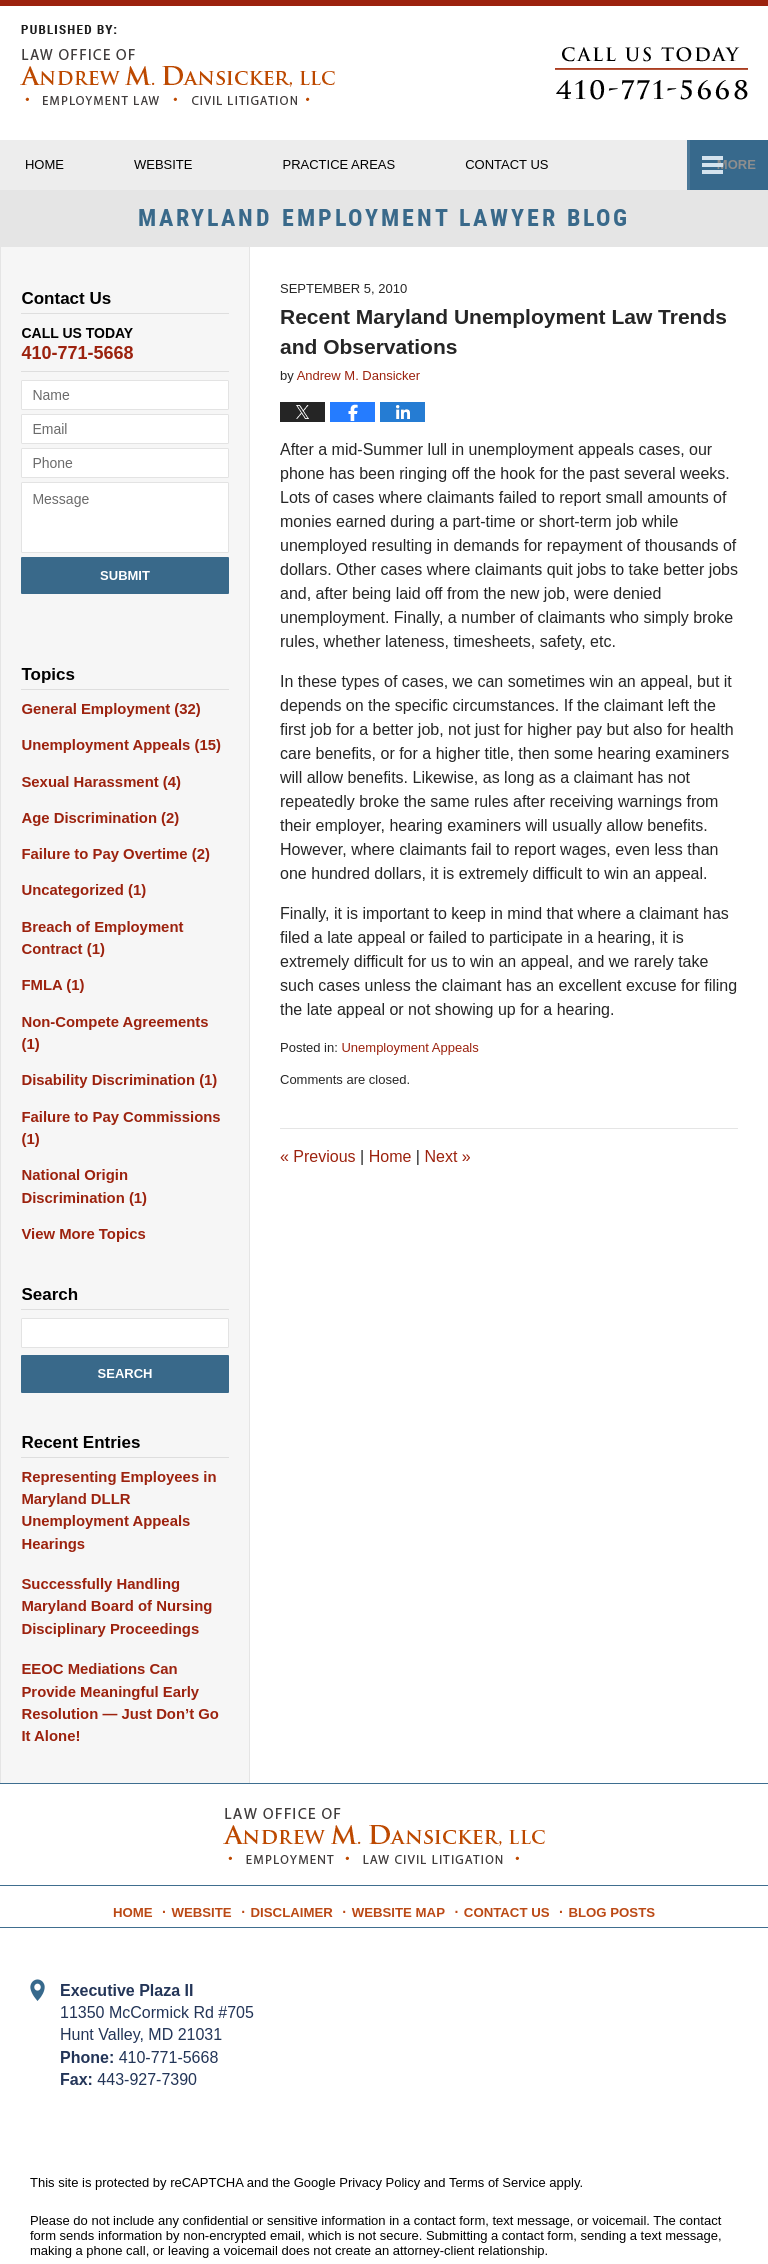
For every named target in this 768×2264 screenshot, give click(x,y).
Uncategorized (79, 889)
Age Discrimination (95, 819)
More (726, 164)
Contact (566, 164)
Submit (125, 581)
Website (203, 164)
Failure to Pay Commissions (115, 1095)
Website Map (402, 1833)
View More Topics (79, 1197)
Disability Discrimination (113, 1050)
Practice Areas (379, 164)
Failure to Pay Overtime (109, 854)
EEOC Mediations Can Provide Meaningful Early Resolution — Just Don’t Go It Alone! (124, 1643)
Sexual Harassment (96, 784)
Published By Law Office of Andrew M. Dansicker (651, 73)
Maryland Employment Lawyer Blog (177, 65)
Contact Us (504, 1833)
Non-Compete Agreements (119, 1015)
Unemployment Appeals (409, 1053)
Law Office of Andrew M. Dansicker (283, 2216)
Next (447, 1162)
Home (64, 164)
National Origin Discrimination (121, 1151)
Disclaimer (301, 1833)
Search (125, 1336)
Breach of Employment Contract (97, 934)
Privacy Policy (379, 2109)
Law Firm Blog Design (642, 2218)
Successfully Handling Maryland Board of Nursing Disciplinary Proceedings (111, 1561)
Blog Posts (604, 1833)
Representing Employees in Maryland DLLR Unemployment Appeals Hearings (113, 1469)
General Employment (105, 714)
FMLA (50, 980)
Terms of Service (497, 2109)
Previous (318, 1162)
